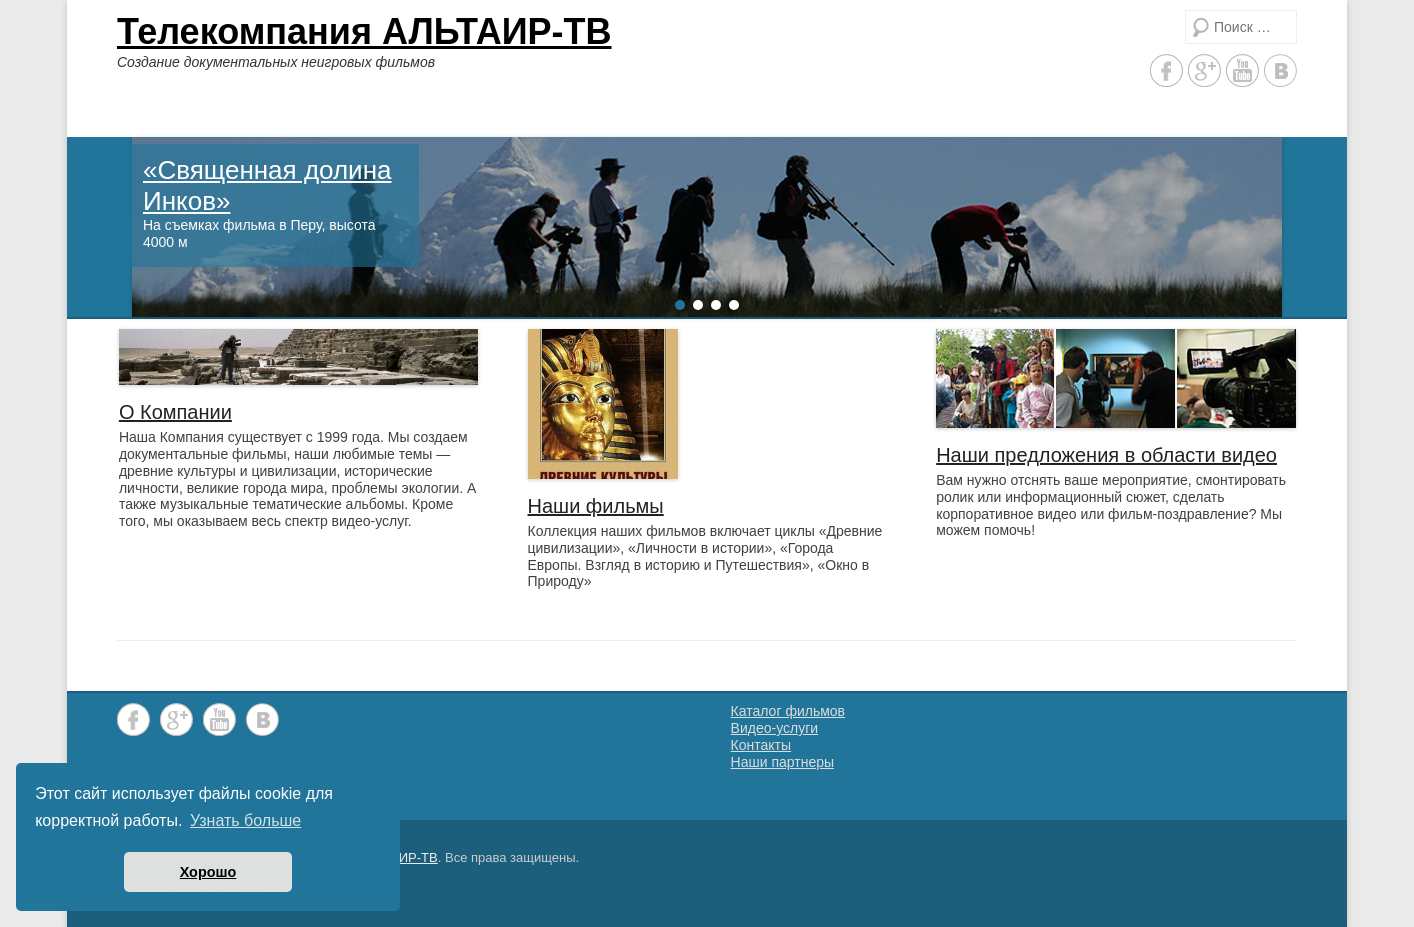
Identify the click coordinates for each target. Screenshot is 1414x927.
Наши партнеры (782, 762)
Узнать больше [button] (245, 820)
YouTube (1242, 70)
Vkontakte (1280, 70)
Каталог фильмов (788, 711)
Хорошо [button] (208, 872)
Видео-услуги (775, 728)
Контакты (761, 745)
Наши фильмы (596, 506)
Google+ (1204, 70)
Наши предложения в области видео (1106, 455)
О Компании (175, 412)
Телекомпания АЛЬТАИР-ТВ (364, 31)
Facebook (1166, 70)
